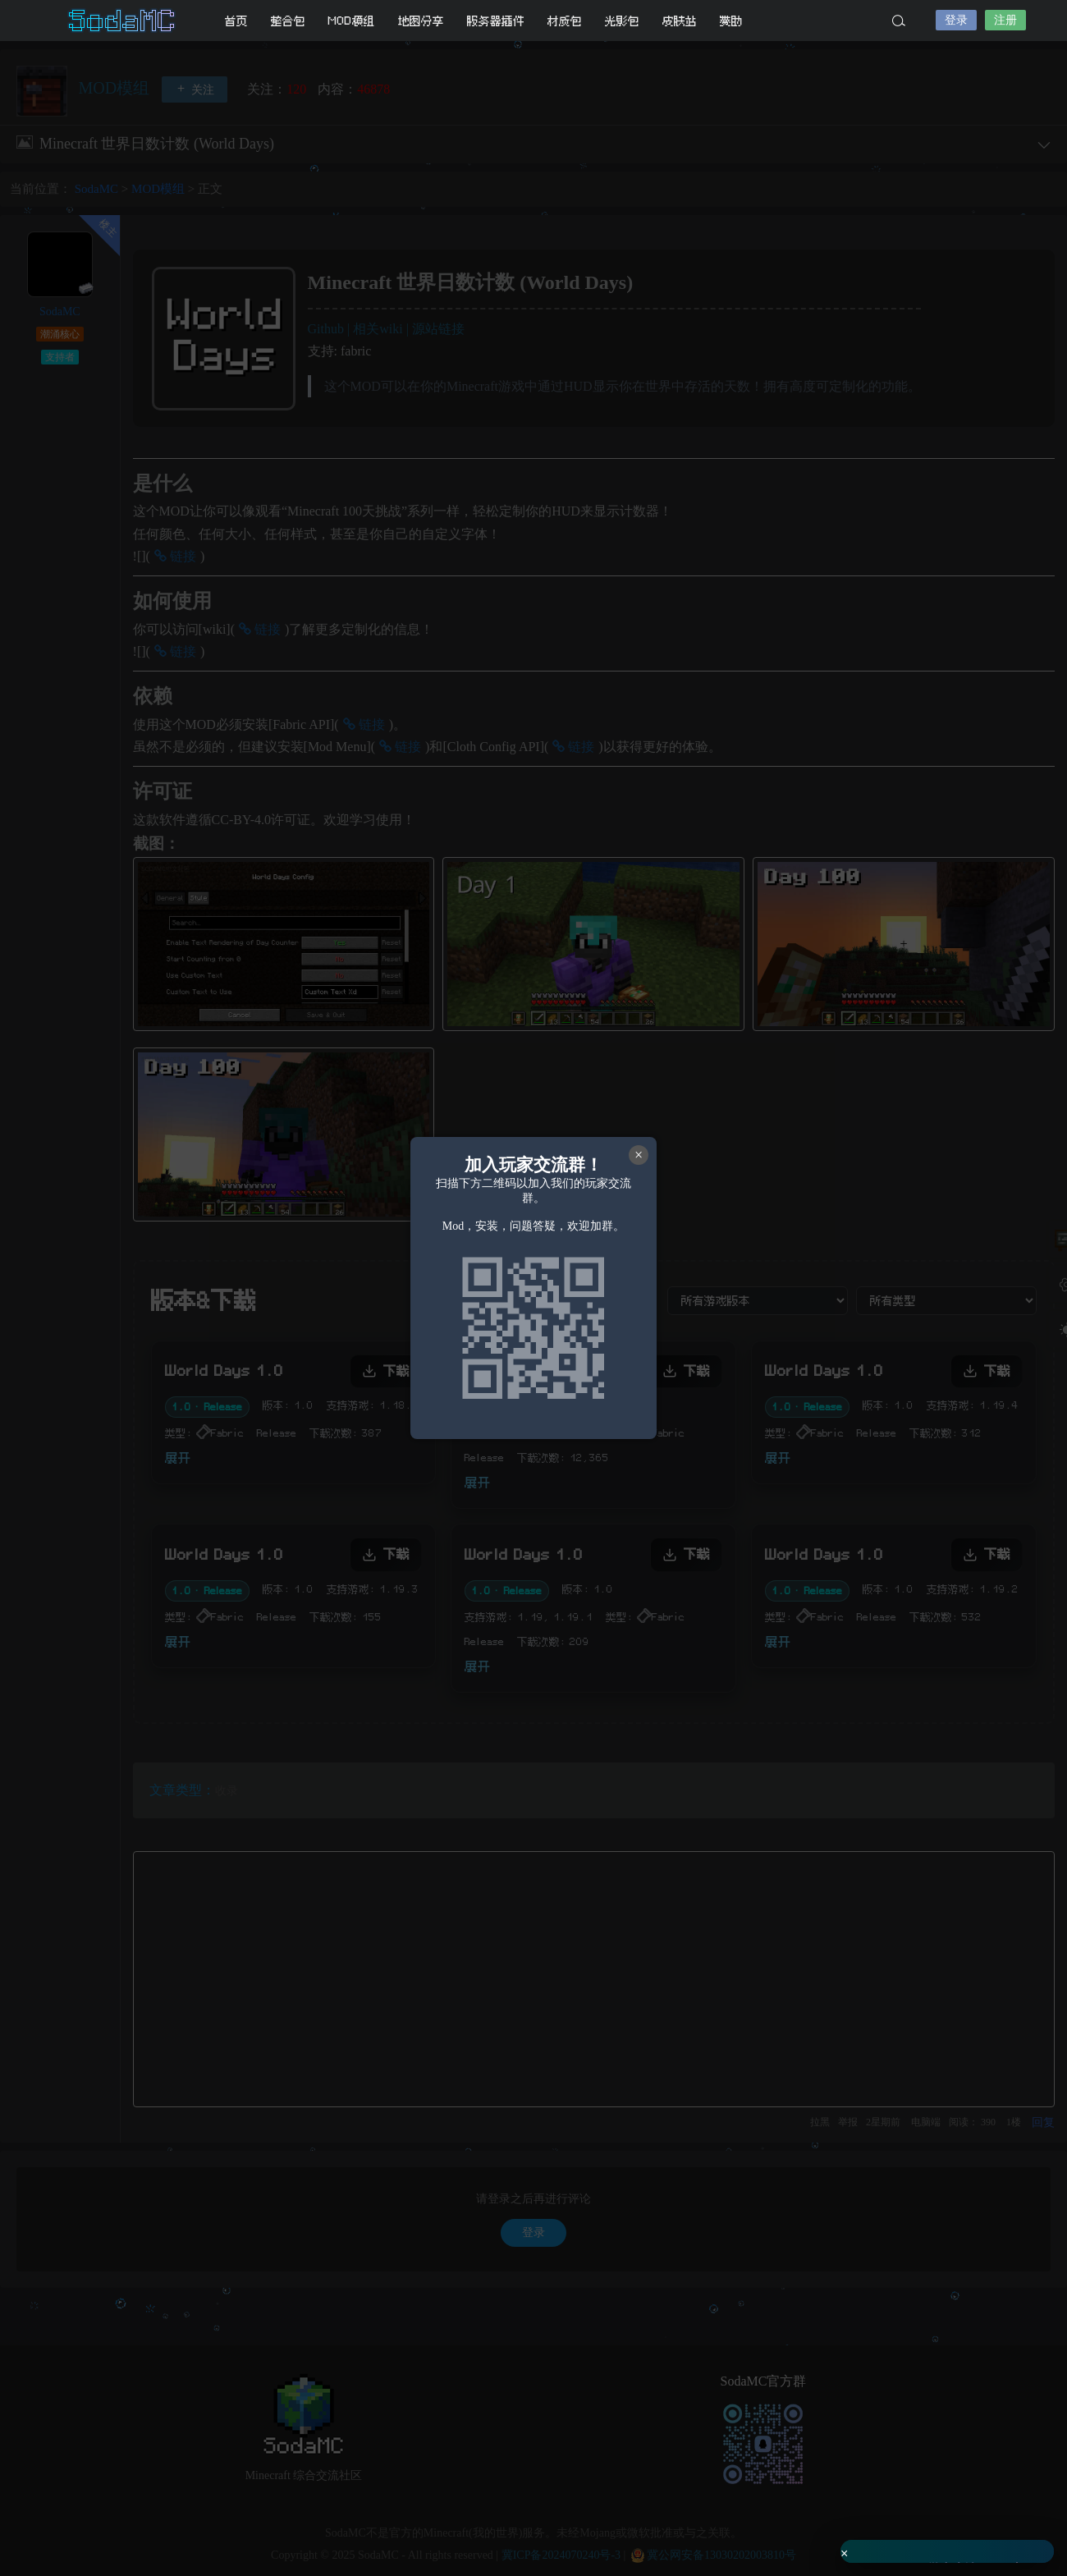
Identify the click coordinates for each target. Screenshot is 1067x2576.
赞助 (731, 21)
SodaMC (123, 20)
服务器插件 (495, 21)
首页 (236, 21)
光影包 (622, 21)
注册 (1005, 20)
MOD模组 (351, 21)
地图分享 (421, 21)
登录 (956, 20)
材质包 (564, 21)
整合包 (288, 21)
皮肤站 (679, 21)
